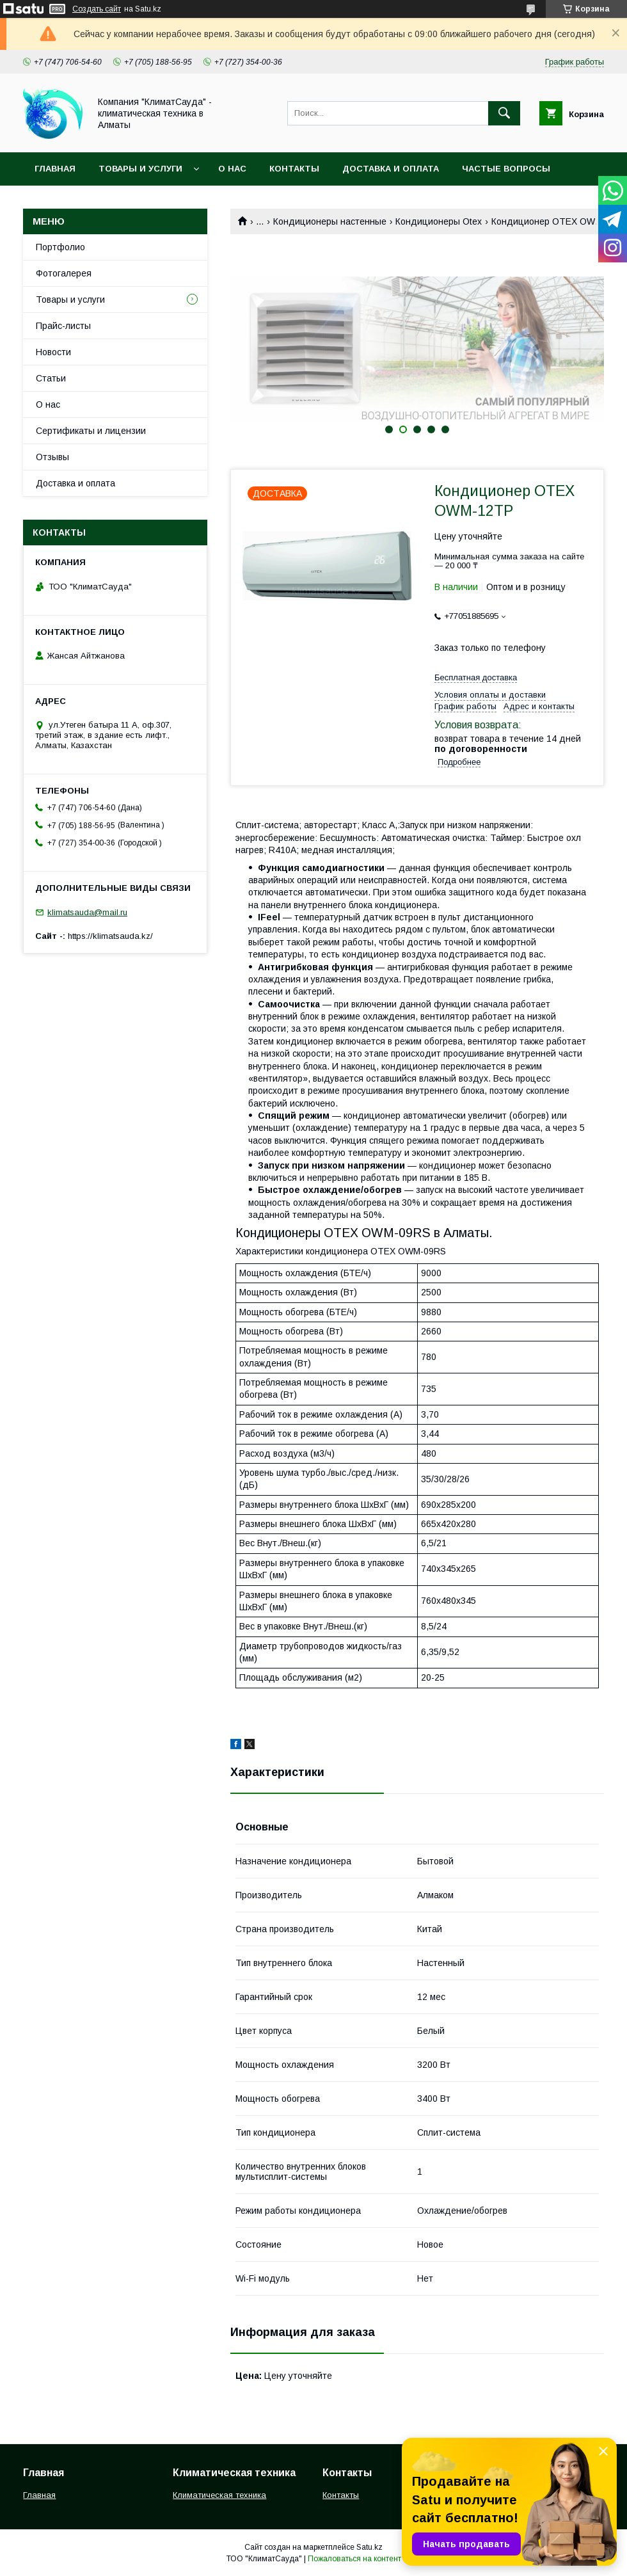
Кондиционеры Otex (438, 221)
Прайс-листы (63, 326)
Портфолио (60, 247)
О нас (232, 168)
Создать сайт (96, 8)
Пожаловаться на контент (354, 2558)
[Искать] (504, 113)
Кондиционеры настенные (329, 221)
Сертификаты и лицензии (91, 431)
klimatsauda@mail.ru (87, 912)
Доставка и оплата (390, 168)
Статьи (51, 378)
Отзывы (52, 457)
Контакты (294, 168)
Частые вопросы (506, 168)
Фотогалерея (63, 273)
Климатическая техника (219, 2495)
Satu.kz (369, 2547)
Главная (55, 168)
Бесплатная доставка (475, 677)
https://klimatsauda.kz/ (110, 936)
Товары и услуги (140, 168)
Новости (53, 352)
